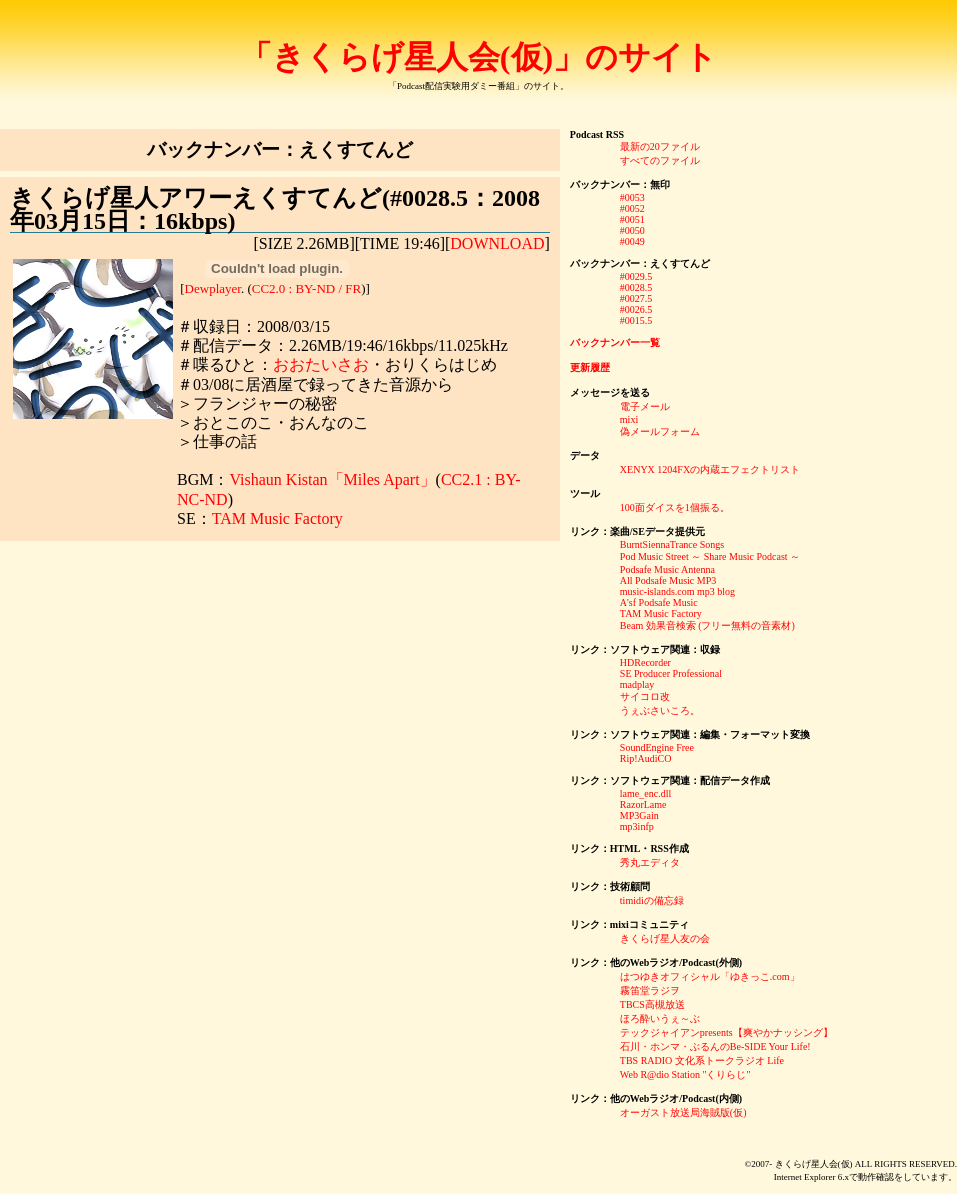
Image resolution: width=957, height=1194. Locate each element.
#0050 (632, 230)
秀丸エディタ (650, 862)
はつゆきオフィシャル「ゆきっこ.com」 (710, 976)
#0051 (632, 219)
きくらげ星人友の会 (665, 938)
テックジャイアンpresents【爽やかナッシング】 (726, 1032)
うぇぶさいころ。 (660, 710)
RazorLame (643, 804)
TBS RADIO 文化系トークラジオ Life (702, 1060)
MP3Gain (639, 815)
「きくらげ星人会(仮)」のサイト (478, 57)
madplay (637, 684)
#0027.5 (636, 298)
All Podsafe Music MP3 (668, 580)
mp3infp (637, 826)
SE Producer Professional (671, 673)
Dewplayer (213, 288)
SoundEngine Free (657, 747)
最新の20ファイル (660, 146)
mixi (629, 419)
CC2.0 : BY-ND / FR (306, 288)
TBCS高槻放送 (652, 1004)
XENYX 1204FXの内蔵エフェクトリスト (710, 469)
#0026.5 (636, 309)
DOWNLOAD (497, 243)
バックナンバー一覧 (615, 342)
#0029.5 (636, 276)
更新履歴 (590, 367)
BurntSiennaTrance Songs (672, 544)
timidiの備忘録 (652, 900)
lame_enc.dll (645, 793)
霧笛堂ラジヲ (650, 990)
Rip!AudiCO (646, 758)
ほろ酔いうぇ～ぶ (660, 1018)
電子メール (645, 406)
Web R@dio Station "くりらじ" (685, 1074)
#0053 (632, 197)
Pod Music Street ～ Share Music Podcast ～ (710, 556)
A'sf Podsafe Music (659, 602)
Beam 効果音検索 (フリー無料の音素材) (707, 625)
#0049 (632, 241)
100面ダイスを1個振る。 (675, 507)
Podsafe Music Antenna (667, 569)
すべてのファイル (660, 160)
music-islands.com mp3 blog (677, 591)
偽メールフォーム (660, 431)
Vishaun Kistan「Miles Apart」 (332, 479)
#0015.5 (636, 320)
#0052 (632, 208)
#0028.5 (636, 287)
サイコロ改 (645, 696)
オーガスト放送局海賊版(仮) (683, 1112)
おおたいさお (321, 364)
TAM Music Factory (277, 518)
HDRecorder (645, 662)
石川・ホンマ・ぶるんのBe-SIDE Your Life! (715, 1046)
